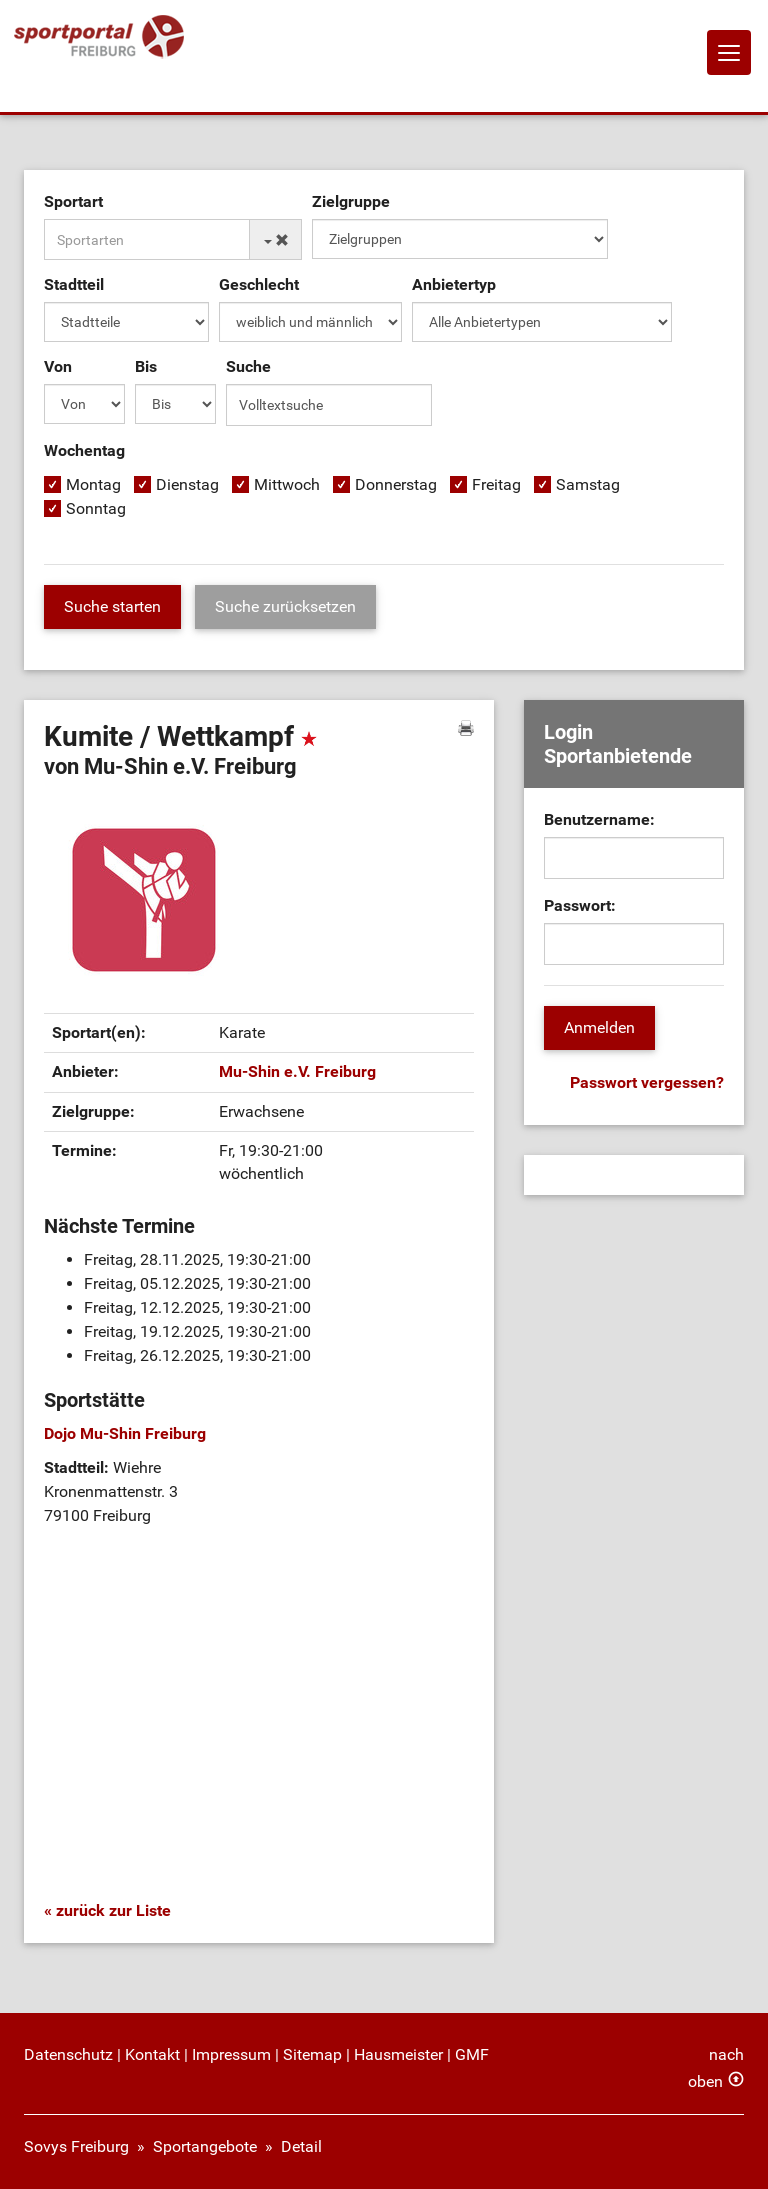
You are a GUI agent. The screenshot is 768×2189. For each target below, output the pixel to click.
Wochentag (84, 450)
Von (58, 366)
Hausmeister (398, 2054)
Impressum (231, 2054)
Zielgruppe (351, 201)
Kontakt (152, 2054)
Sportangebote (205, 2146)
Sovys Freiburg (76, 2146)
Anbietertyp (454, 284)
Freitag (496, 484)
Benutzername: (599, 819)
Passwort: (580, 905)
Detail (301, 2146)
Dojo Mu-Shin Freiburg (125, 1433)
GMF (472, 2054)
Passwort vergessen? (647, 1082)
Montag (93, 484)
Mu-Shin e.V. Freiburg (297, 1071)
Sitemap (312, 2054)
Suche (248, 366)
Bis (146, 366)
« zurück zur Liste (107, 1910)
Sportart (73, 201)
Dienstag (187, 484)
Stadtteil (74, 284)
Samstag (588, 484)
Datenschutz (68, 2054)
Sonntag (96, 508)
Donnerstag (396, 484)
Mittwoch (287, 484)
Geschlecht (259, 284)
